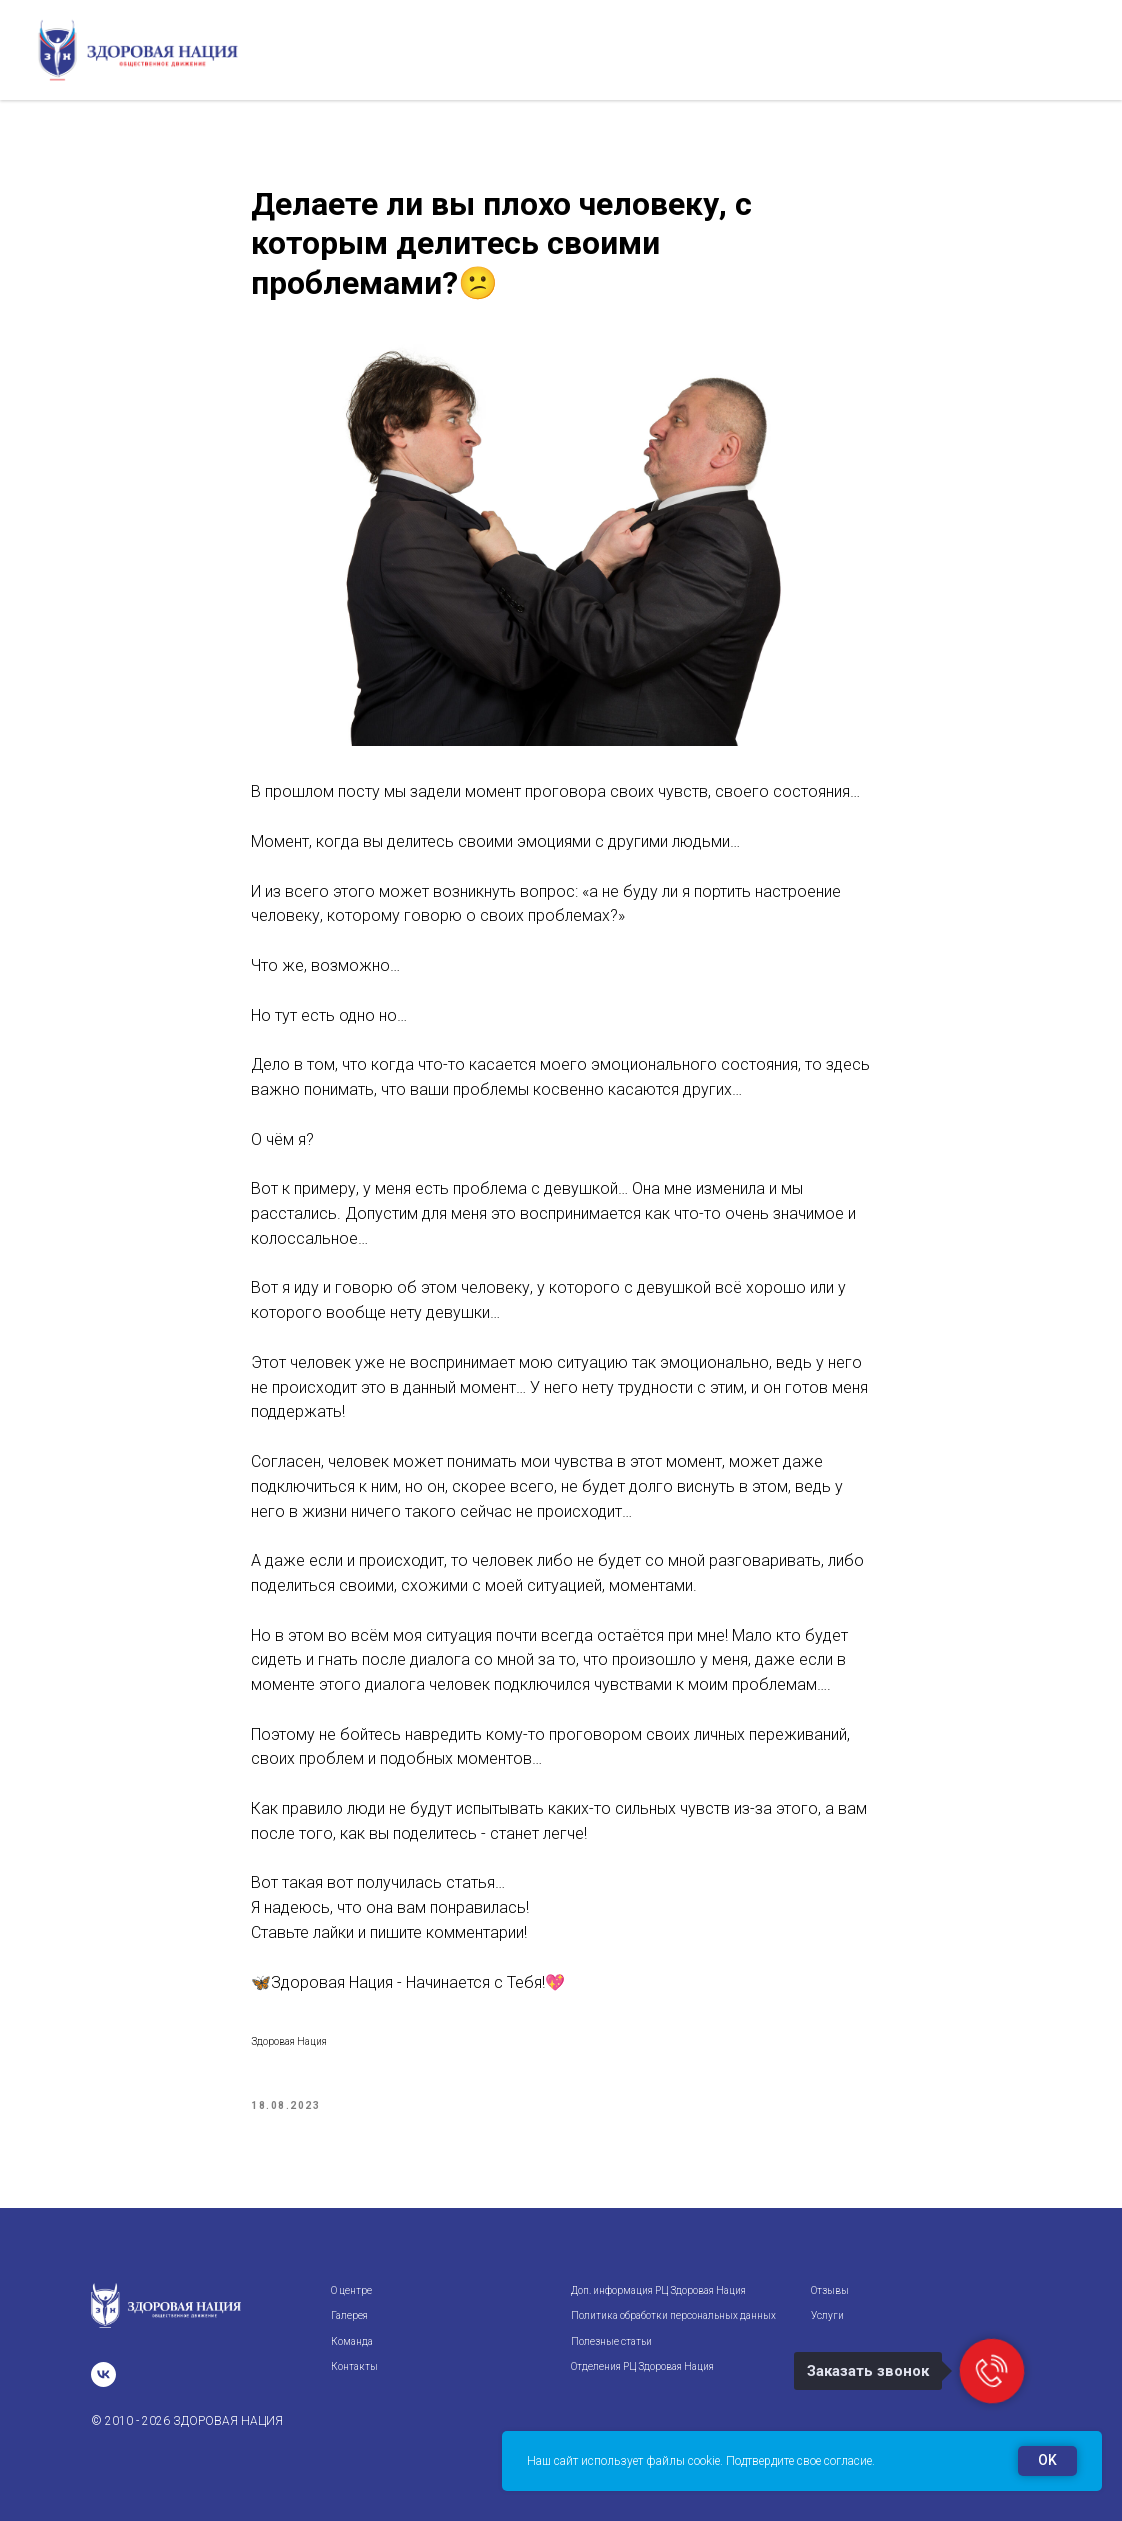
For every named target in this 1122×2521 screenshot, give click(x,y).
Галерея (349, 2315)
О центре (351, 2290)
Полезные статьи (611, 2341)
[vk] (103, 2374)
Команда (352, 2341)
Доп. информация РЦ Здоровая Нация (658, 2290)
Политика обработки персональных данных (673, 2315)
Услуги (827, 2315)
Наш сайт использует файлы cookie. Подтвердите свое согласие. (701, 2461)
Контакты (354, 2366)
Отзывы (830, 2290)
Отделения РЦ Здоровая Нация (642, 2366)
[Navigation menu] (1088, 50)
